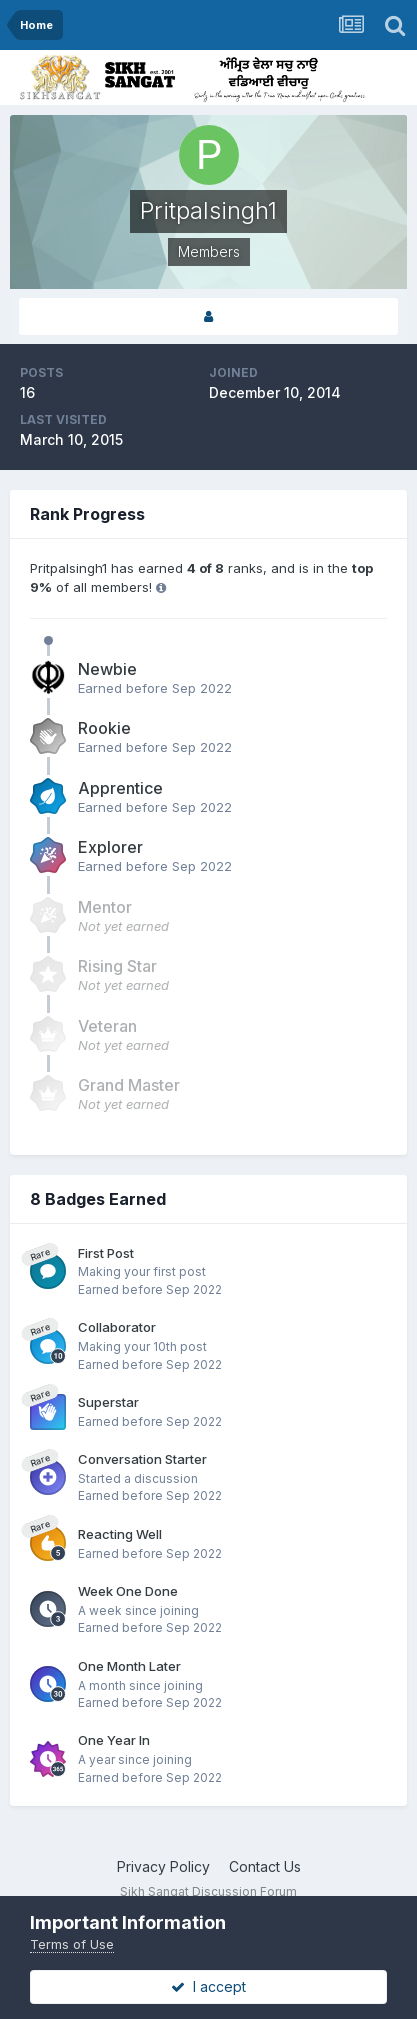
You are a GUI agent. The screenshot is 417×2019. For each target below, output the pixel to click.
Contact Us (265, 1866)
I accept (208, 1986)
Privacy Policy (163, 1866)
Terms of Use (72, 1944)
